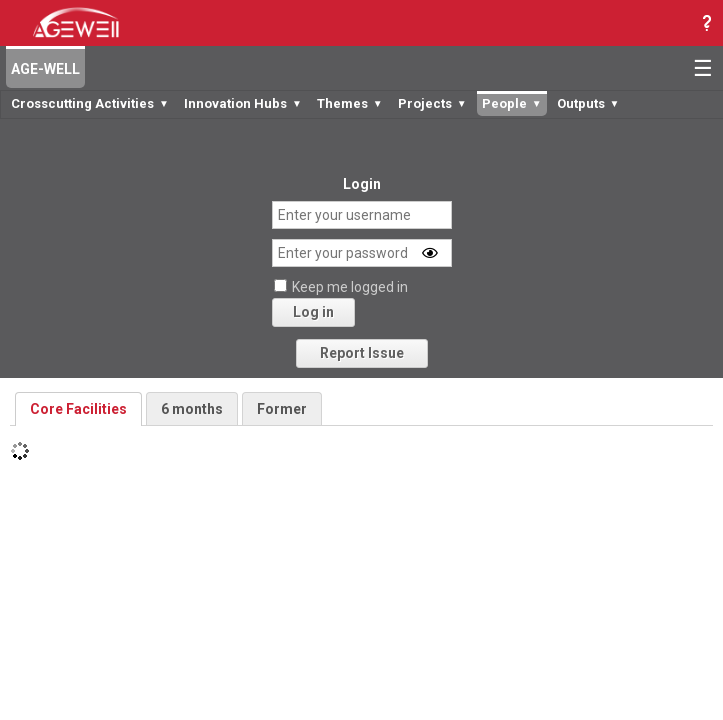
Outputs (588, 103)
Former (282, 409)
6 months (192, 409)
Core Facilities (78, 409)
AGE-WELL (45, 69)
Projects (432, 103)
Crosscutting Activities (90, 103)
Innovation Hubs (243, 103)
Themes (350, 103)
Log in (313, 312)
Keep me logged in (350, 287)
